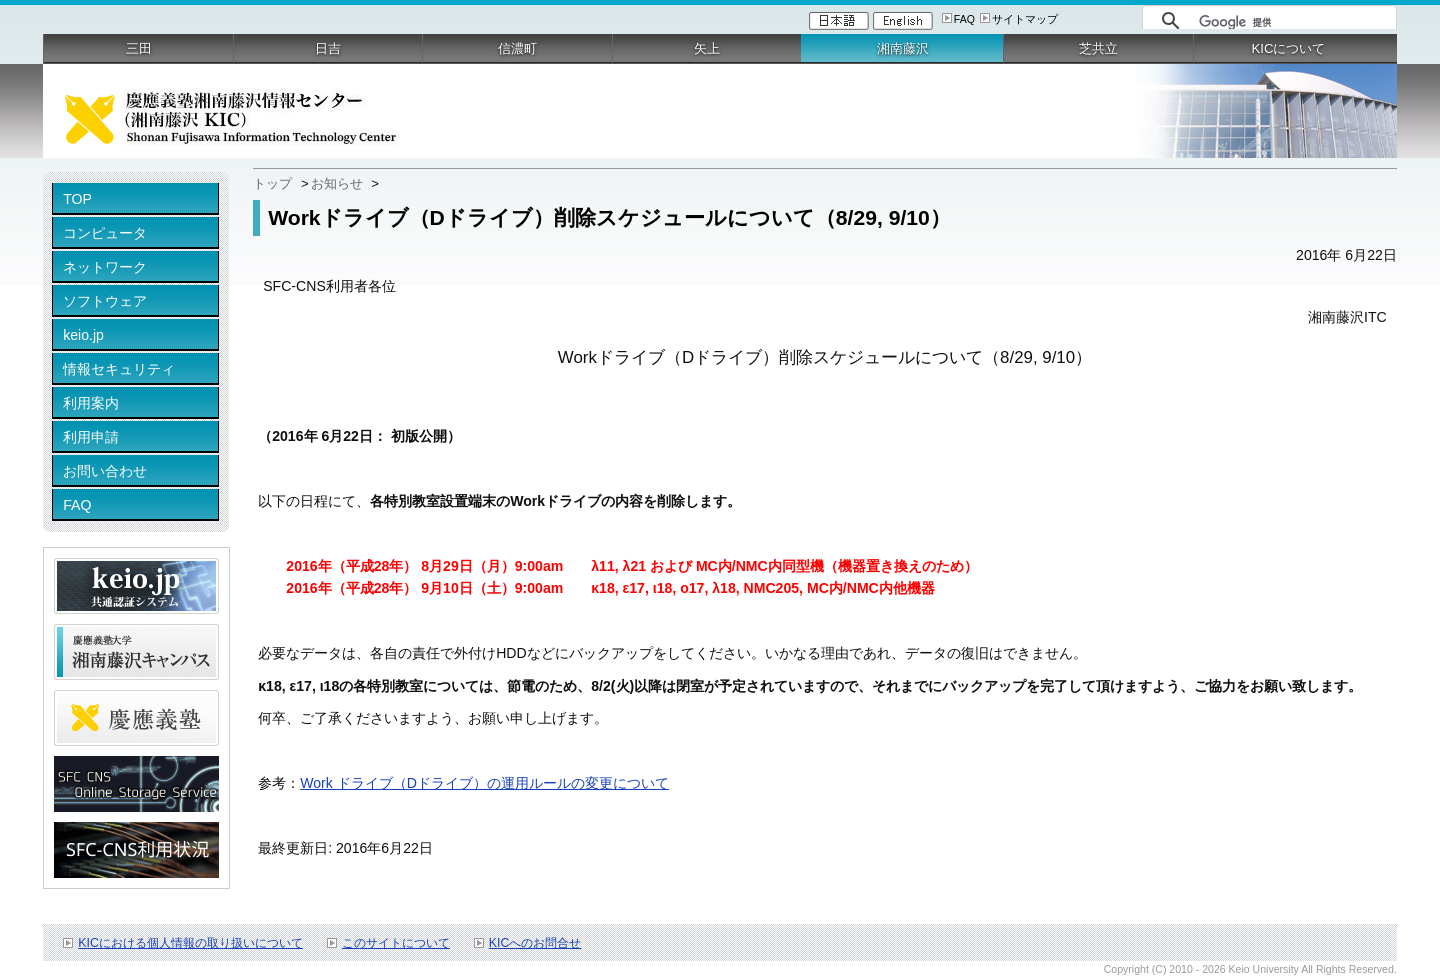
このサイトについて (396, 943)
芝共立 (1098, 48)
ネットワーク (105, 267)
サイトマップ (1025, 19)
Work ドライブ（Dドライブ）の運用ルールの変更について (484, 783)
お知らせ (337, 183)
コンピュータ (105, 233)
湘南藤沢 (903, 48)
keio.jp (83, 335)
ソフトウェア (105, 301)
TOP (77, 199)
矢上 (707, 48)
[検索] (1292, 22)
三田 (139, 48)
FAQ (964, 19)
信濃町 (517, 48)
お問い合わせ (105, 471)
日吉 (328, 48)
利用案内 (91, 403)
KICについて (1288, 48)
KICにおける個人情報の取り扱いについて (190, 943)
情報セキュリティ (119, 369)
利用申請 (91, 437)
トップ (272, 183)
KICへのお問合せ (535, 943)
